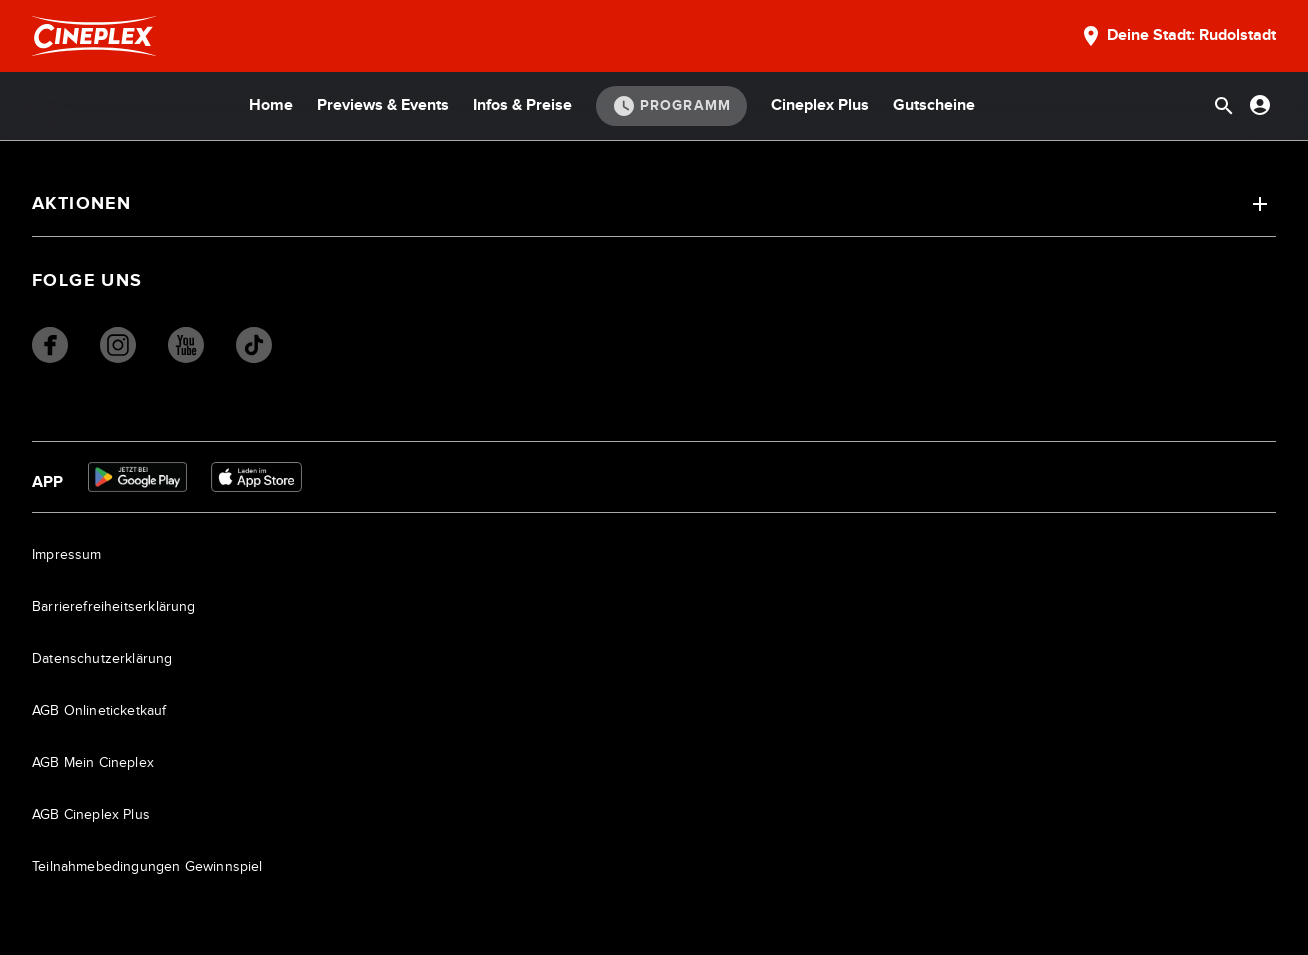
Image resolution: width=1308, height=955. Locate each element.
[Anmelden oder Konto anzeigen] (1260, 105)
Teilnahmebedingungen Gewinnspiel (147, 867)
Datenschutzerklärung (102, 659)
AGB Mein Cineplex (93, 763)
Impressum (67, 555)
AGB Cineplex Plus (91, 815)
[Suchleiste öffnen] (1224, 106)
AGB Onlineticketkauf (99, 711)
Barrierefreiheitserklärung (114, 607)
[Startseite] (94, 36)
